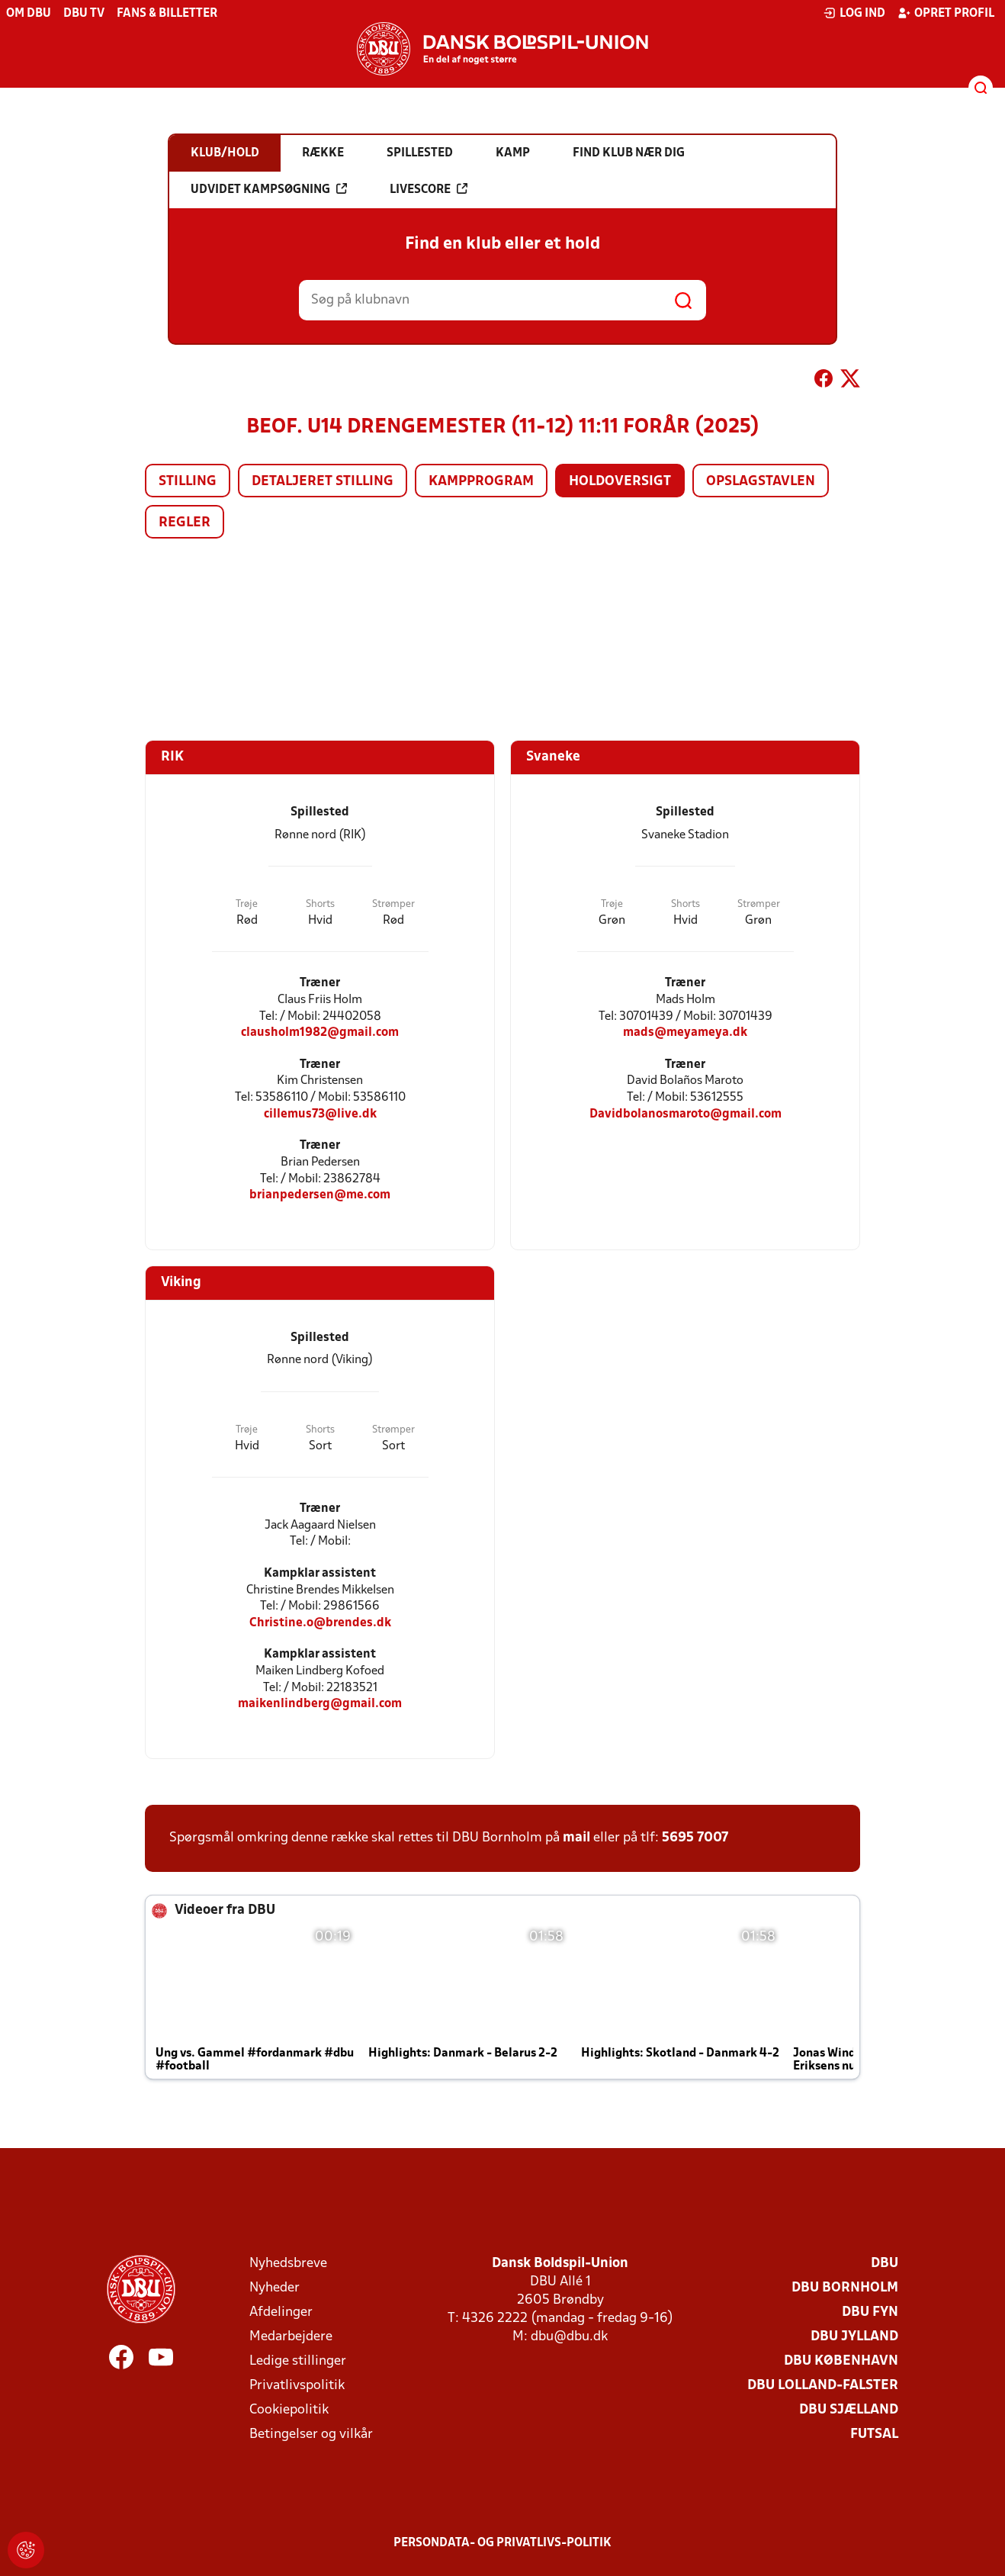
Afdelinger (281, 2312)
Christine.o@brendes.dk (320, 1623)
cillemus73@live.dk (320, 1114)
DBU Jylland (854, 2336)
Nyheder (274, 2288)
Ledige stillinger (297, 2361)
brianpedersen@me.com (319, 1195)
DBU (884, 2263)
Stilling (188, 481)
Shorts (320, 904)
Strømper (393, 904)
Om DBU (28, 13)
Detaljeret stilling (322, 481)
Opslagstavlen (760, 481)
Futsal (874, 2434)
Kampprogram (481, 481)
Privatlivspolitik (297, 2385)
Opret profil (945, 13)
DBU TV (83, 13)
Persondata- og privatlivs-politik (502, 2543)
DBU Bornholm (844, 2288)
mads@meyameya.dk (685, 1032)
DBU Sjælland (848, 2410)
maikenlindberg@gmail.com (320, 1703)
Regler (184, 522)
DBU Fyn (870, 2312)
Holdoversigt (620, 481)
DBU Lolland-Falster (822, 2385)
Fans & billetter (167, 13)
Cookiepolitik (289, 2410)
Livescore (428, 189)
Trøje (247, 904)
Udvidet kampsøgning (269, 189)
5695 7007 (695, 1838)
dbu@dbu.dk (569, 2336)
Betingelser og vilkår (311, 2434)
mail (576, 1838)
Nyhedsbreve (288, 2263)
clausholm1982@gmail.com (320, 1032)
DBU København (841, 2361)
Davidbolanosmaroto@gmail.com (685, 1114)
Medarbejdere (290, 2336)
